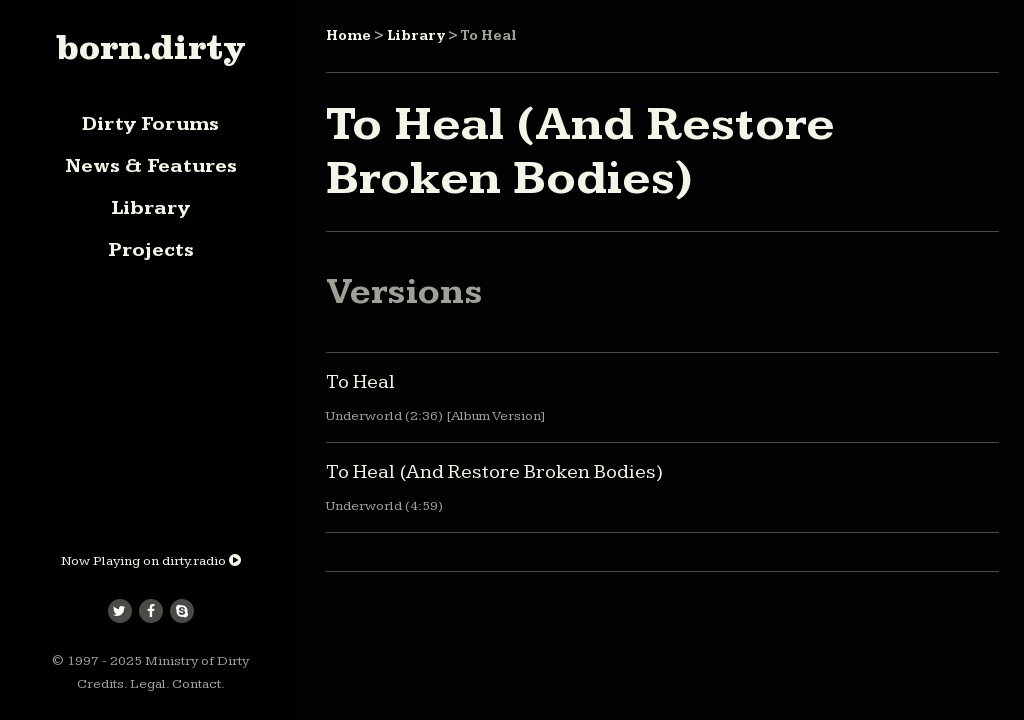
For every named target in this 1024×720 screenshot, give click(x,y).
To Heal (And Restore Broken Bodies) (494, 472)
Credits (100, 684)
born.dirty (150, 47)
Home (348, 36)
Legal (148, 684)
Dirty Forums (150, 124)
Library (150, 208)
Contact (196, 684)
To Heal (360, 382)
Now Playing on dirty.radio (151, 561)
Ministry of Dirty (197, 661)
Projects (151, 250)
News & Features (151, 166)
